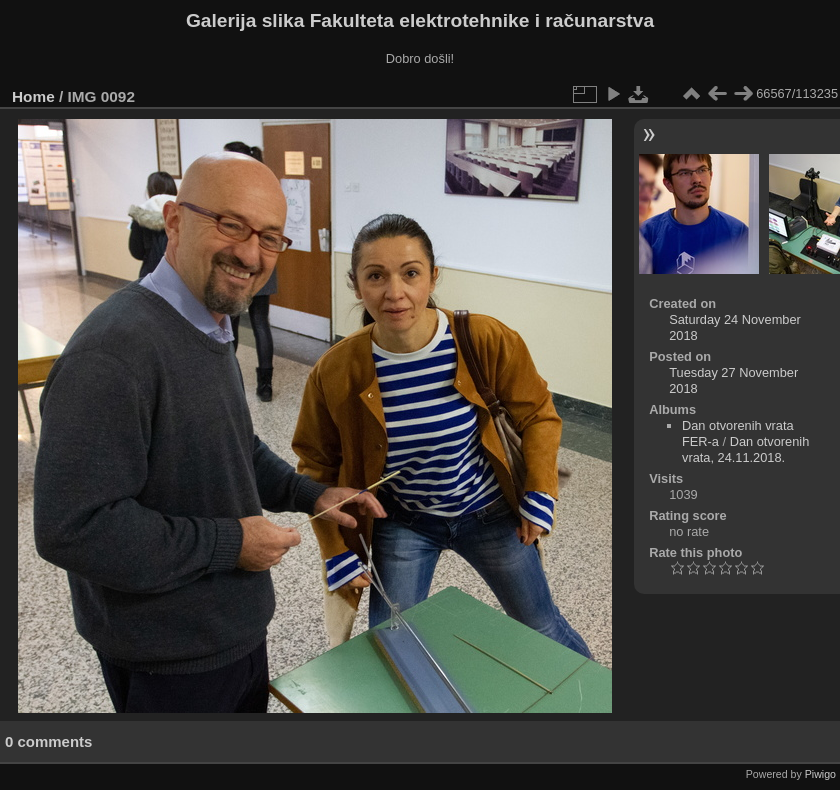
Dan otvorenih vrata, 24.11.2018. (745, 449)
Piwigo (820, 774)
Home (33, 96)
